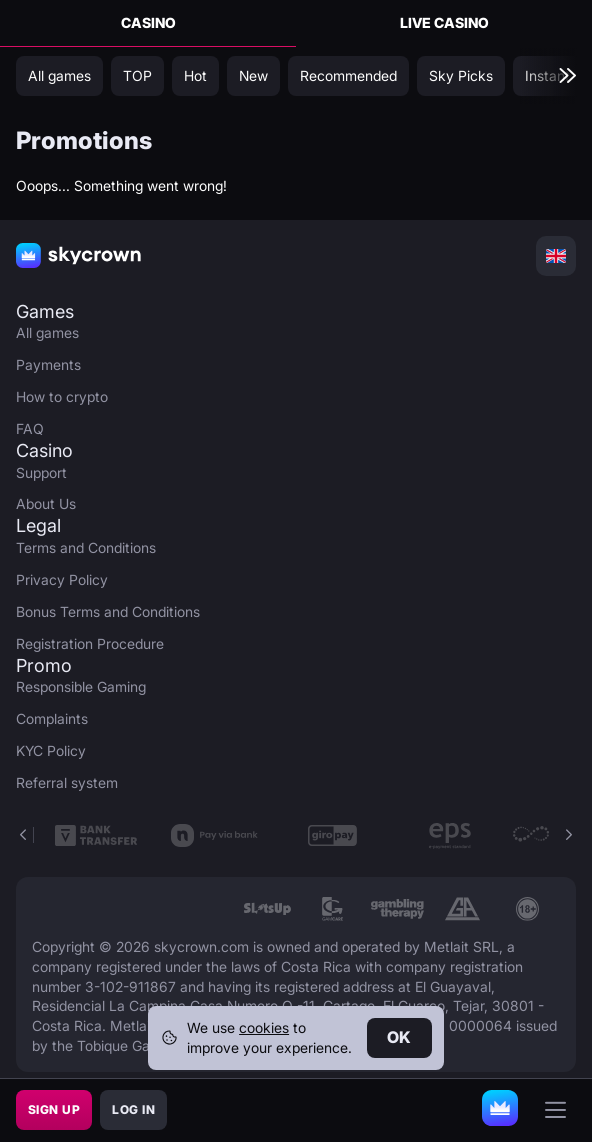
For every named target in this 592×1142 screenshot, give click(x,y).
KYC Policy (51, 750)
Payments (48, 364)
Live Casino (444, 22)
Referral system (67, 782)
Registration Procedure (90, 643)
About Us (46, 503)
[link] (267, 909)
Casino (148, 22)
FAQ (30, 428)
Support (41, 472)
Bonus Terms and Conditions (108, 611)
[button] (568, 835)
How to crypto (62, 396)
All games (47, 332)
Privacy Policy (62, 579)
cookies (264, 1027)
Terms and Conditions (86, 547)
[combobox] (556, 256)
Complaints (52, 718)
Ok (399, 1037)
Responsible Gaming (81, 686)
